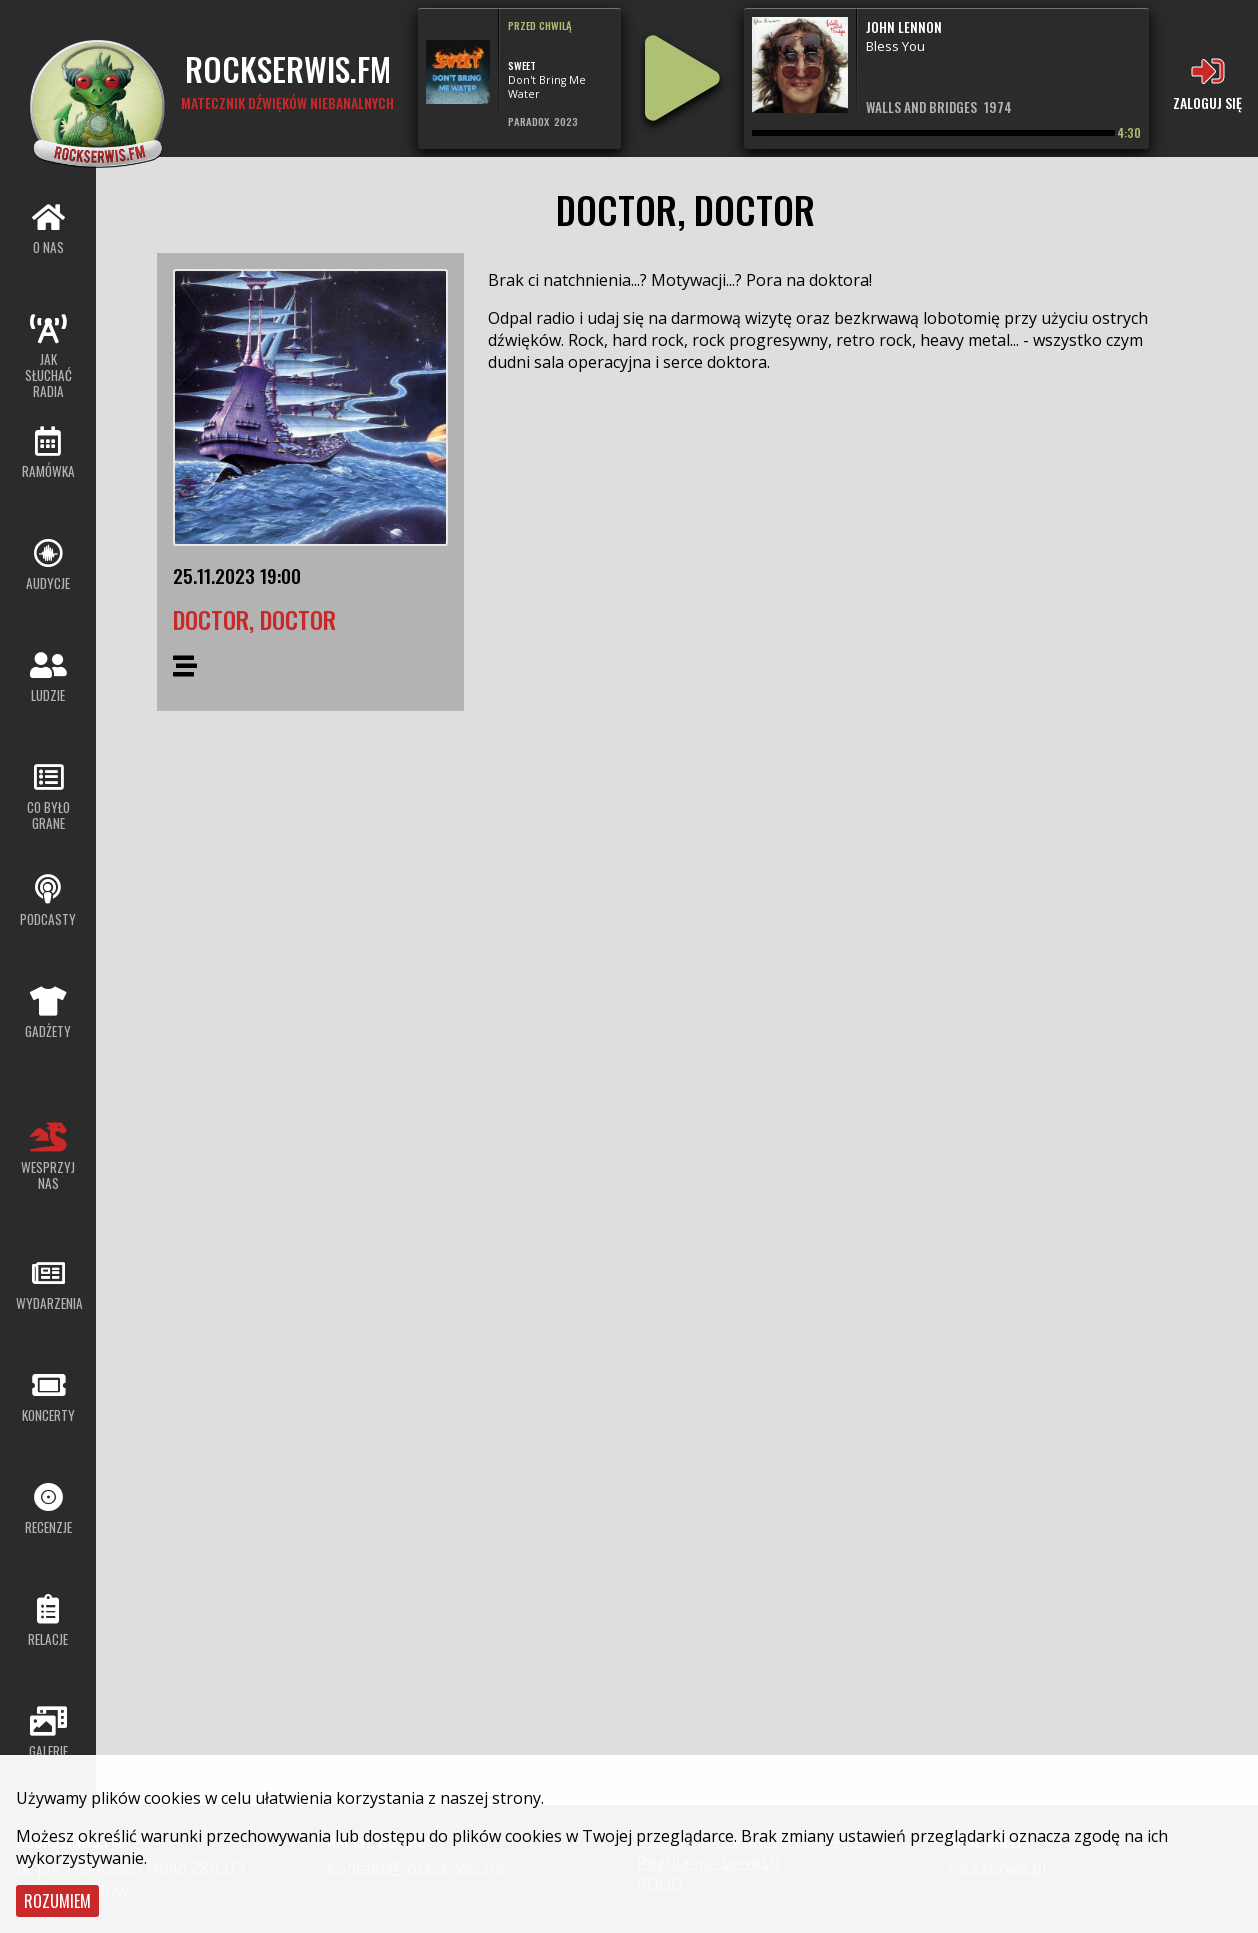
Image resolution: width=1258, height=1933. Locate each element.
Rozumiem (57, 1901)
